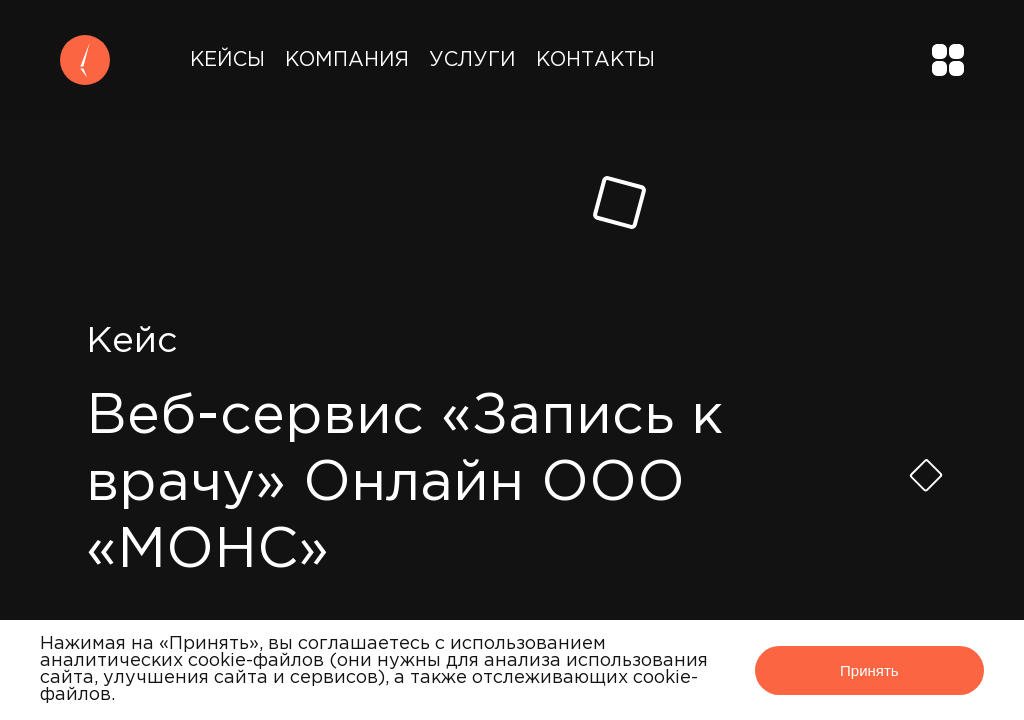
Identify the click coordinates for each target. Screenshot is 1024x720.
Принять (869, 670)
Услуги (472, 60)
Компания (347, 60)
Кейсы (227, 60)
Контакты (595, 60)
